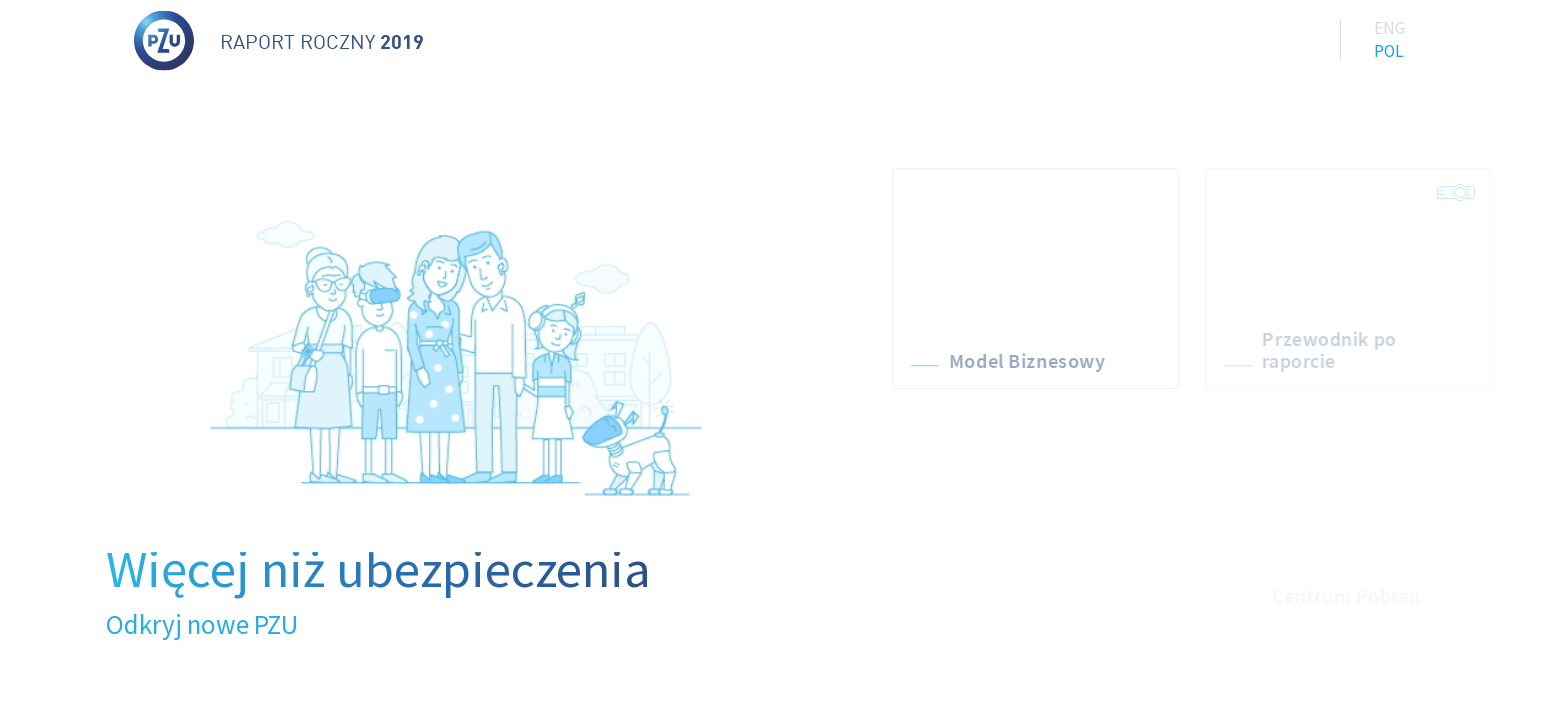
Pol (1388, 48)
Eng (1389, 26)
